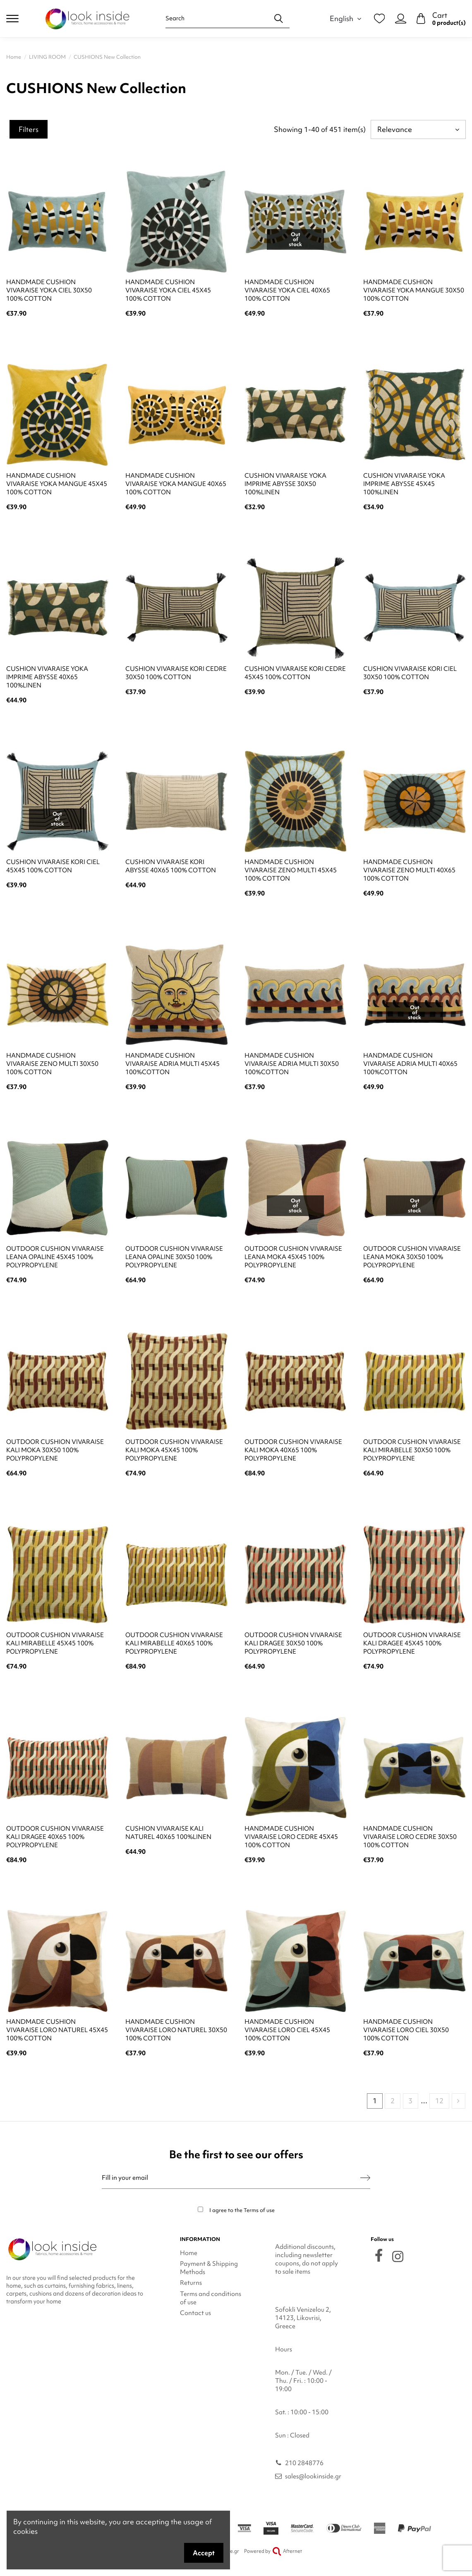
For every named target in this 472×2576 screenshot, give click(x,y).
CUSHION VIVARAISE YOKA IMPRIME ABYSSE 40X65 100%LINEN (47, 677)
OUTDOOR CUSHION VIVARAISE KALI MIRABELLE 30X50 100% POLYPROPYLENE (412, 1450)
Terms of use (259, 2210)
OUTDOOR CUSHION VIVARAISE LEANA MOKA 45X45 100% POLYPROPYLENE (293, 1257)
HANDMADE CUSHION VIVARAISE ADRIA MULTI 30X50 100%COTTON (291, 1063)
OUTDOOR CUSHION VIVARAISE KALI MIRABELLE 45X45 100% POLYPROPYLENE (55, 1643)
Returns (191, 2283)
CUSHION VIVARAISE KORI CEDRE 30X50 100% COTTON (176, 673)
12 (439, 2100)
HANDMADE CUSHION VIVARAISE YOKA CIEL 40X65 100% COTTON (287, 290)
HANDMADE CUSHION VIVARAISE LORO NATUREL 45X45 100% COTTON (57, 2030)
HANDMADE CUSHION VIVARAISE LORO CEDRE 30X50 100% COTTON (410, 1836)
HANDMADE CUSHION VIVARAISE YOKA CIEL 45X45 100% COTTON (168, 290)
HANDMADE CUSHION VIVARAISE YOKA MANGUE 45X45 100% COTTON (56, 484)
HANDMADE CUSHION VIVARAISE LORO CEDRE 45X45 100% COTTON (291, 1836)
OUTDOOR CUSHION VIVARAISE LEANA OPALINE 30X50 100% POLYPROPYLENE (174, 1257)
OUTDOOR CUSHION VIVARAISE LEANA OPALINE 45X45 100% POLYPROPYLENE (55, 1257)
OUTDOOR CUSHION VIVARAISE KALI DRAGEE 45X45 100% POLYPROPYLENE (412, 1643)
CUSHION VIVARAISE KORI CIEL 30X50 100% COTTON (410, 673)
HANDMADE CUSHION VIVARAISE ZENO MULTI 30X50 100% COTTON (52, 1063)
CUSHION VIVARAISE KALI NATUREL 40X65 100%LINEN (168, 1832)
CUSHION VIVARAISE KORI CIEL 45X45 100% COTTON (53, 866)
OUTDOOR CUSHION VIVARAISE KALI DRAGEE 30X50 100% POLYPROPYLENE (293, 1643)
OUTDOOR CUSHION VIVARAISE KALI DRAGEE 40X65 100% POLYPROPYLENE (55, 1836)
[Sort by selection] (418, 129)
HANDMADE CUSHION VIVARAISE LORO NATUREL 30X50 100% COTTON (176, 2030)
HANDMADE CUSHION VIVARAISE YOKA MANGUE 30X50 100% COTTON (413, 290)
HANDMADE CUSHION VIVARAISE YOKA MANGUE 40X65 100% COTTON (175, 484)
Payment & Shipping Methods (209, 2268)
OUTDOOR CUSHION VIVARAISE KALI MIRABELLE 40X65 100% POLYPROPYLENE (174, 1643)
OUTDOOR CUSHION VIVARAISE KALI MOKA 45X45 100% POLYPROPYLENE (174, 1450)
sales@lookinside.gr (313, 2476)
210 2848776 (304, 2463)
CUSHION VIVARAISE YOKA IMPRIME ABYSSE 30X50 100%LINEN (285, 484)
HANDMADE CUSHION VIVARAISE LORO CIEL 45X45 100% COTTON (287, 2030)
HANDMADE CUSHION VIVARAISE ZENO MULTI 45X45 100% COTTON (290, 870)
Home (188, 2253)
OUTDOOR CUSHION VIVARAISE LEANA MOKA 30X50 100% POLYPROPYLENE (412, 1257)
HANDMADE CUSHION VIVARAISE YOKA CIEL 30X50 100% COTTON (49, 290)
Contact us (195, 2313)
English (347, 18)
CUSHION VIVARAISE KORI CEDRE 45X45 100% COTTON (295, 673)
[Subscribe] (365, 2177)
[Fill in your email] (231, 2177)
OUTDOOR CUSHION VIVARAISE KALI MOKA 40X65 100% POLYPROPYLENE (293, 1450)
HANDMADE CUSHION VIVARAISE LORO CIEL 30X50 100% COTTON (406, 2030)
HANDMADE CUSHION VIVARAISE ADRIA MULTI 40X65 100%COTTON (410, 1063)
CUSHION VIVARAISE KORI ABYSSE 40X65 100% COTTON (170, 866)
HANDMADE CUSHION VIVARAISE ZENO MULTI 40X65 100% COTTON (409, 870)
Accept (204, 2552)
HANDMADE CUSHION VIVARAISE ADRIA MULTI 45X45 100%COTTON (172, 1063)
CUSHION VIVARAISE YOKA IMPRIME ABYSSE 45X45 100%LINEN (404, 484)
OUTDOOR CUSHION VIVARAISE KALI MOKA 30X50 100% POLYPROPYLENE (55, 1450)
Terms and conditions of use (210, 2298)
